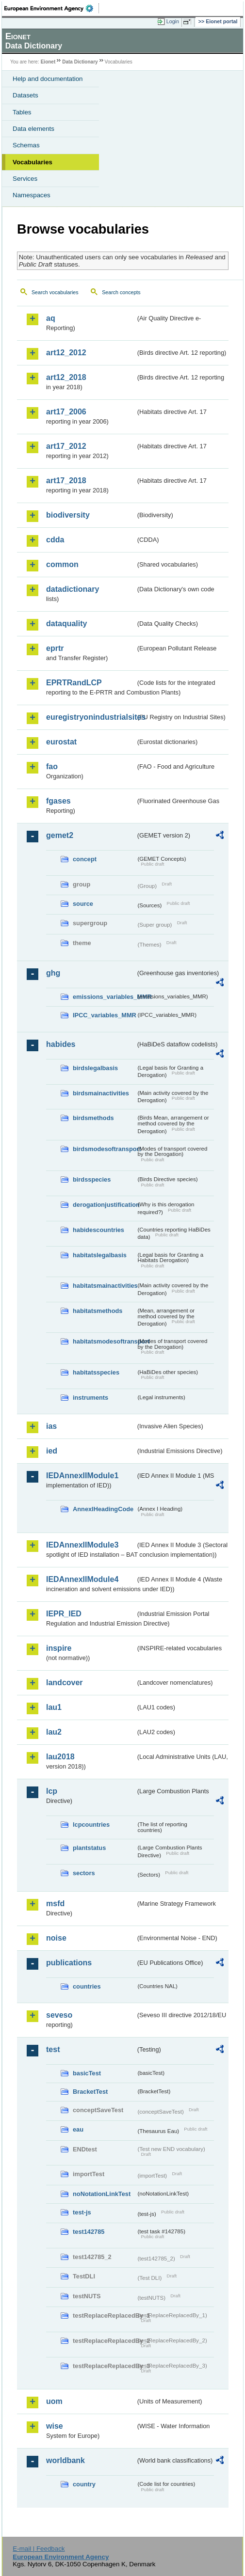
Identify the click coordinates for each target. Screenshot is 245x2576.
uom (54, 2401)
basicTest (87, 2073)
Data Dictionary (80, 61)
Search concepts (121, 292)
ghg (53, 973)
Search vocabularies (55, 292)
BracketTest (90, 2091)
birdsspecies (92, 1179)
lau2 (54, 1732)
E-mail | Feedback (39, 2548)
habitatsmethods (97, 1310)
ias (51, 1426)
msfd (55, 1903)
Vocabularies (32, 162)
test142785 (88, 2231)
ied (51, 1451)
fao (52, 766)
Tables (22, 112)
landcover (64, 1682)
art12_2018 (66, 377)
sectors (84, 1873)
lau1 (54, 1707)
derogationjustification (104, 1204)
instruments (90, 1397)
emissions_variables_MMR (104, 996)
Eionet (48, 61)
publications (69, 1963)
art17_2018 (66, 480)
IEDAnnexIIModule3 (82, 1545)
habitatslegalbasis (100, 1255)
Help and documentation (48, 78)
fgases (58, 801)
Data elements (33, 128)
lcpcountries (91, 1824)
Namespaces (31, 195)
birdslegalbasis (95, 1068)
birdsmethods (93, 1118)
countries (87, 1986)
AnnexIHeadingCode (103, 1509)
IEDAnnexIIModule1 (82, 1475)
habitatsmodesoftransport (104, 1341)
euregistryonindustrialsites (90, 717)
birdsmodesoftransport (104, 1149)
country (84, 2484)
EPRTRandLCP (74, 683)
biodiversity (68, 515)
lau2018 (60, 1757)
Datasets (25, 95)
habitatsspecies (96, 1372)
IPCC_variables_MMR (104, 1015)
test (53, 2049)
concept (85, 859)
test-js (82, 2212)
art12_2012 (66, 352)
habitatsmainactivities (104, 1285)
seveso (59, 2015)
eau (78, 2129)
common (62, 564)
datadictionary (72, 589)
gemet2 (59, 835)
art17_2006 (66, 412)
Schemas (26, 145)
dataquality (66, 623)
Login (172, 21)
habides (60, 1044)
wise (54, 2426)
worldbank (65, 2460)
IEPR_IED (64, 1614)
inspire (58, 1648)
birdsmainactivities (101, 1093)
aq (50, 318)
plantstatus (89, 1847)
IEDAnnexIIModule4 (82, 1579)
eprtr (55, 648)
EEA (51, 8)
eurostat (61, 742)
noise (56, 1938)
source (83, 903)
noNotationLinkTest (102, 2193)
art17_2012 (66, 446)
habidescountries (98, 1229)
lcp (51, 1791)
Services (25, 178)
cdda (55, 540)
